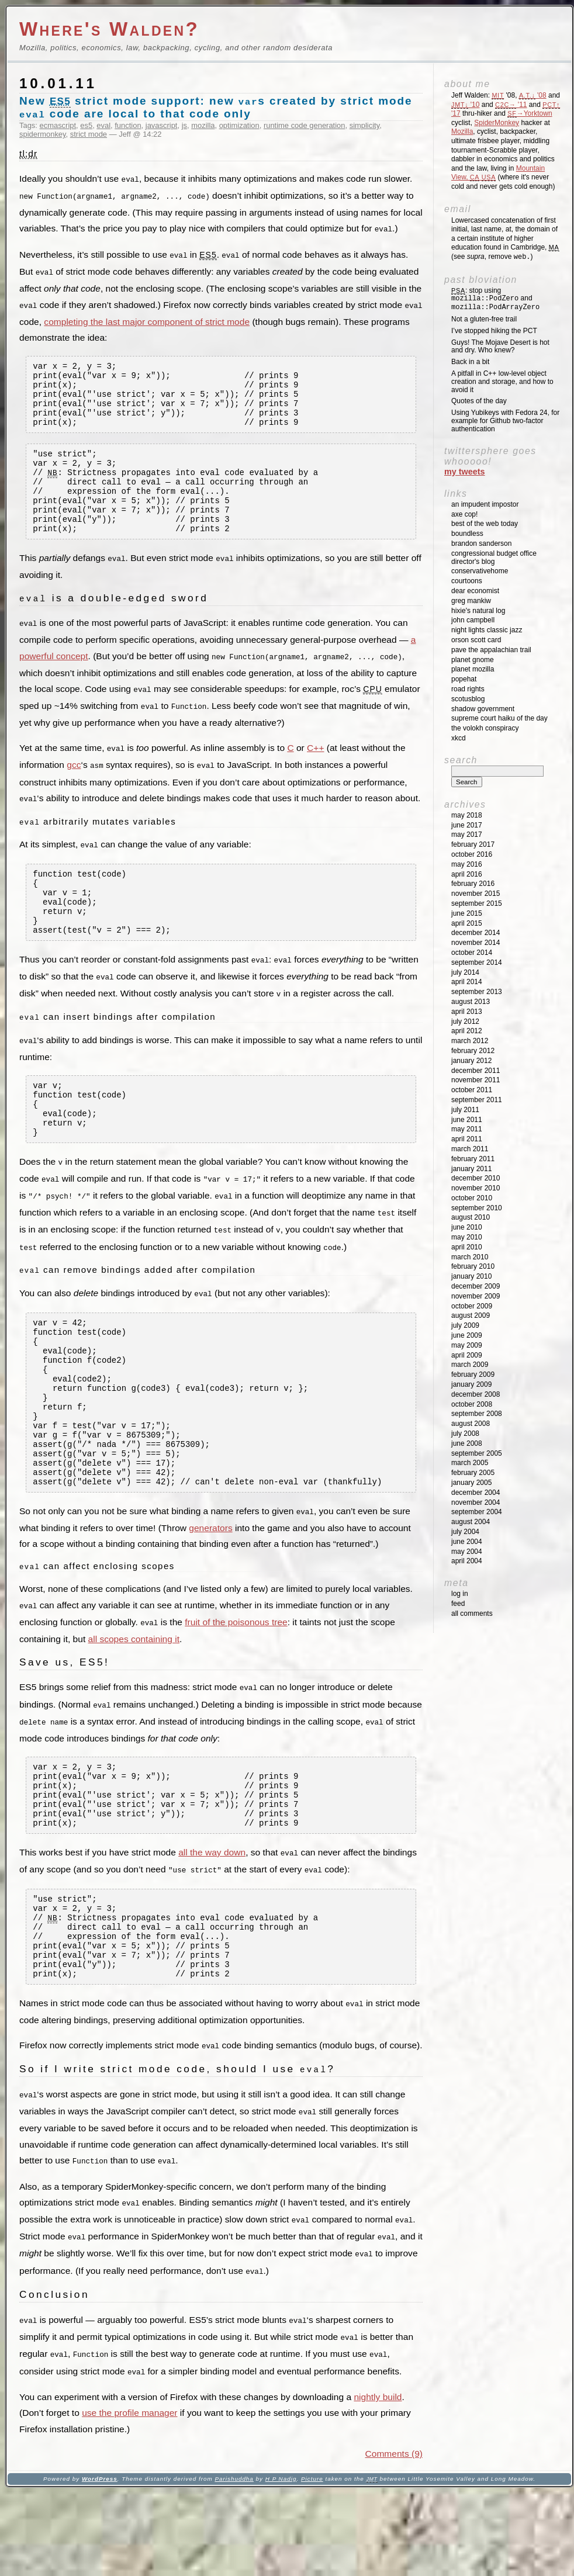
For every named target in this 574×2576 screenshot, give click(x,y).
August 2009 (470, 1315)
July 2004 (465, 1532)
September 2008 (476, 1414)
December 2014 (475, 933)
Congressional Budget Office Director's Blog (494, 557)
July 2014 (465, 972)
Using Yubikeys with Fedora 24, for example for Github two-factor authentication (505, 420)
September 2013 (476, 992)
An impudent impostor (484, 504)
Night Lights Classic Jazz (486, 630)
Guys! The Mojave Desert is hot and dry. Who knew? (500, 346)
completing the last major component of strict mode (147, 318)
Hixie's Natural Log (478, 611)
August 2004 (470, 1522)
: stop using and (495, 299)
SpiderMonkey (496, 123)
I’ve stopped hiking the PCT (494, 331)
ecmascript (58, 125)
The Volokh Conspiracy (484, 728)
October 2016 (471, 854)
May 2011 (466, 1129)
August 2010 (470, 1217)
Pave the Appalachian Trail (491, 650)
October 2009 (471, 1306)
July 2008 (465, 1433)
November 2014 (475, 943)
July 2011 (465, 1110)
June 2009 (466, 1335)
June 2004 (466, 1542)
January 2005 (471, 1483)
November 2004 (475, 1502)
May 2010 (466, 1237)
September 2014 (476, 962)
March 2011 (469, 1149)
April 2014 (466, 982)
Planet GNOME (472, 660)
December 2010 (475, 1178)
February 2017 (473, 844)
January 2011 (471, 1169)
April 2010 (466, 1247)
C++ (315, 770)
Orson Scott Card (476, 640)
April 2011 (466, 1139)
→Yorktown (529, 113)
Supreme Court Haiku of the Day (499, 718)
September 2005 (476, 1453)
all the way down (211, 1929)
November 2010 (475, 1188)
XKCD (458, 738)
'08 (533, 95)
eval (103, 125)
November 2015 (475, 893)
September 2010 (476, 1208)
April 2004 (466, 1561)
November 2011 (475, 1080)
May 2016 (466, 864)
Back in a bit (470, 362)
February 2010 (473, 1266)
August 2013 (470, 1002)
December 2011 (475, 1071)
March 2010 (469, 1257)
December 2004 (475, 1492)
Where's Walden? (109, 29)
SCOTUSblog (468, 699)
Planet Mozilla (472, 669)
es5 (86, 125)
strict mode (88, 134)
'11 (511, 105)
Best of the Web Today (484, 524)
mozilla (203, 125)
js (184, 125)
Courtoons (466, 581)
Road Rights (468, 689)
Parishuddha (234, 2562)
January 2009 (471, 1384)
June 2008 (466, 1443)
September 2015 (476, 903)
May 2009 (466, 1345)
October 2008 (471, 1404)
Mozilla (462, 131)
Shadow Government (482, 709)
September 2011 (476, 1100)
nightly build (378, 2480)
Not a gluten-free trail (484, 319)
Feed (458, 1603)
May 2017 (466, 834)
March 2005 (469, 1463)
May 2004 (466, 1551)
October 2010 (471, 1198)
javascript (162, 125)
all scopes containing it (133, 1705)
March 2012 (469, 1041)
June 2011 (466, 1120)
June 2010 (466, 1227)
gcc (74, 786)
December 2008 (475, 1394)
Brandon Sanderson (481, 543)
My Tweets (464, 471)
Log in (459, 1594)
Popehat (463, 679)
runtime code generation (304, 125)
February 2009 (473, 1374)
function (128, 125)
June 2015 (466, 913)
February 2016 (473, 884)
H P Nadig (281, 2562)
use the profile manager (129, 2496)
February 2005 (473, 1473)
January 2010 (471, 1276)
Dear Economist (475, 591)
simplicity (365, 125)
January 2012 (471, 1061)
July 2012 (465, 1021)
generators (210, 1595)
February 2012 (473, 1051)
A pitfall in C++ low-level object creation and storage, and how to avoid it (502, 381)
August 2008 (470, 1423)
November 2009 (475, 1296)
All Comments (472, 1613)
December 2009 (475, 1286)
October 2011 (471, 1090)
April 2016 (466, 874)
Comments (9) (394, 2537)
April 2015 (466, 923)
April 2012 (466, 1031)
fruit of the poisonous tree (236, 1689)
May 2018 (466, 815)
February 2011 (473, 1159)
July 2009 (465, 1325)
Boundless (467, 533)
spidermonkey (42, 134)
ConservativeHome (479, 571)
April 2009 (466, 1355)
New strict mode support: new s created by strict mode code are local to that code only (216, 107)
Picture (312, 2562)
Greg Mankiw (471, 601)
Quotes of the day (479, 401)
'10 (465, 105)
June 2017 (466, 825)
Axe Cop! (464, 514)
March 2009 (469, 1364)
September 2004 (476, 1512)
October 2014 (471, 952)
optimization (239, 125)
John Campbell (473, 620)
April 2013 (466, 1011)
